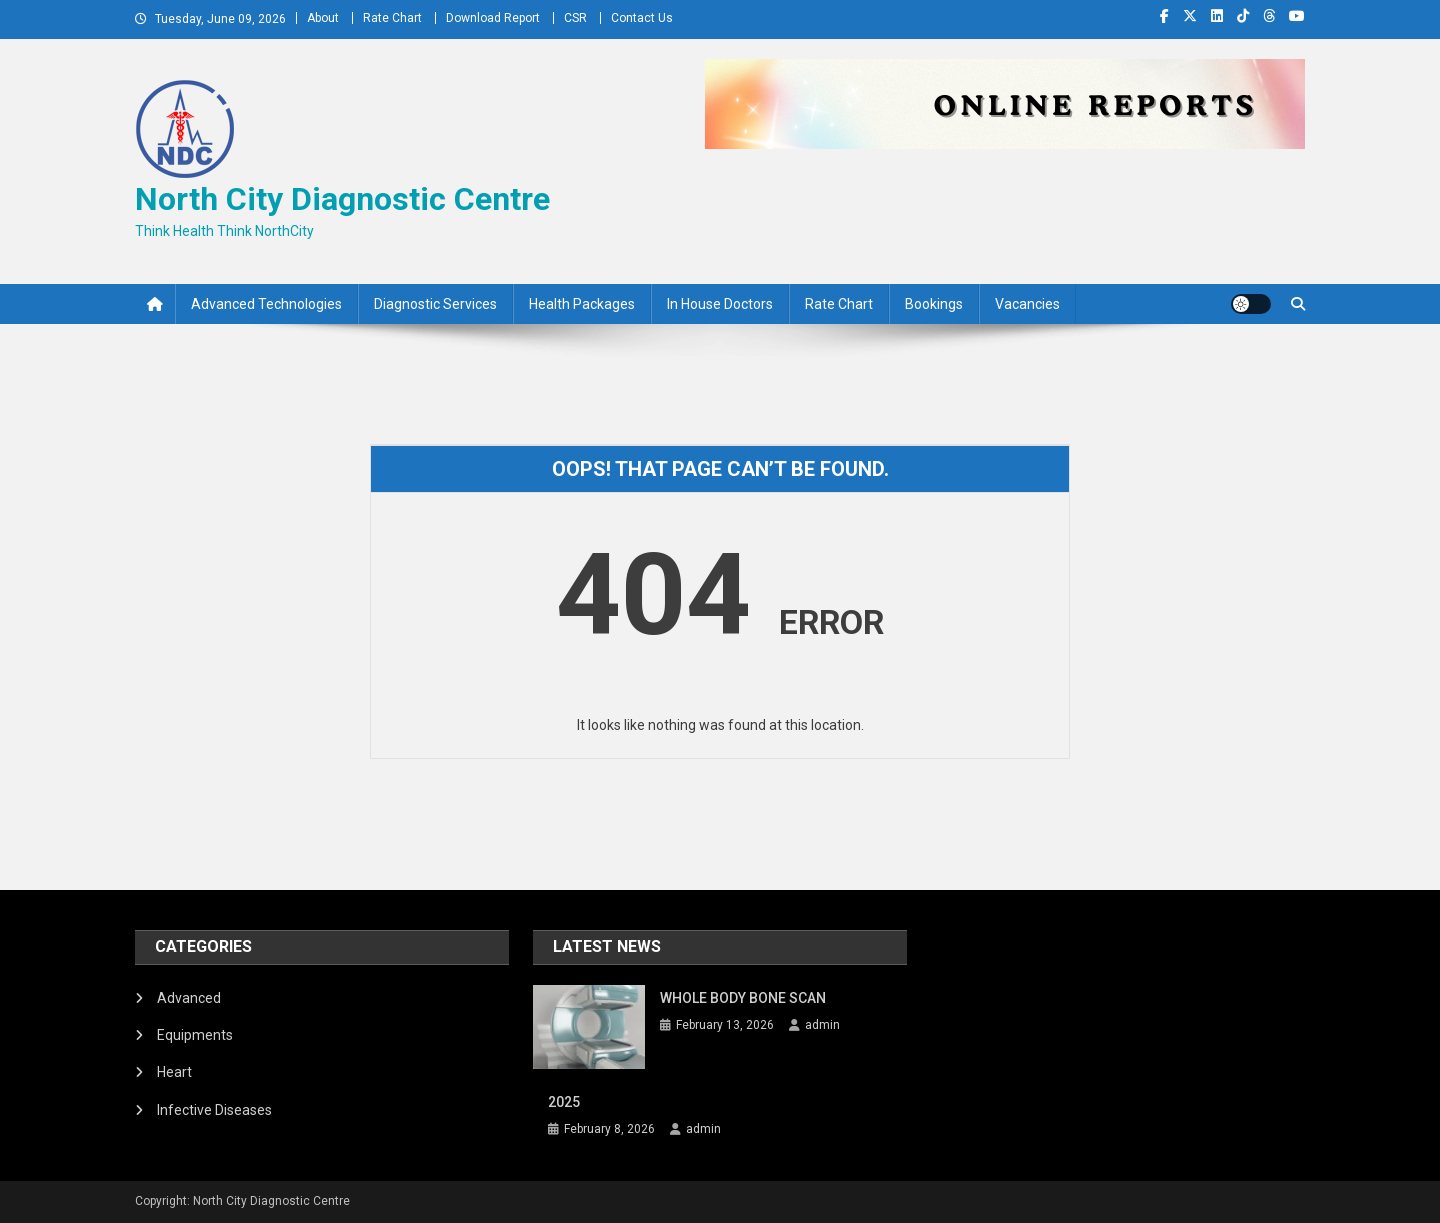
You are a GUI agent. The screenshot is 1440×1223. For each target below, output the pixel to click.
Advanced (189, 998)
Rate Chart (392, 18)
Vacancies (1027, 304)
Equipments (195, 1035)
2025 (564, 1102)
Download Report (493, 18)
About (323, 18)
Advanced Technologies (266, 304)
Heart (174, 1072)
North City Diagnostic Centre (342, 199)
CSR (575, 18)
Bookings (934, 304)
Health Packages (582, 304)
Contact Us (642, 18)
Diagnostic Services (435, 304)
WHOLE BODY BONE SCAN (743, 998)
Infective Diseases (214, 1110)
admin (822, 1025)
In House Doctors (720, 304)
